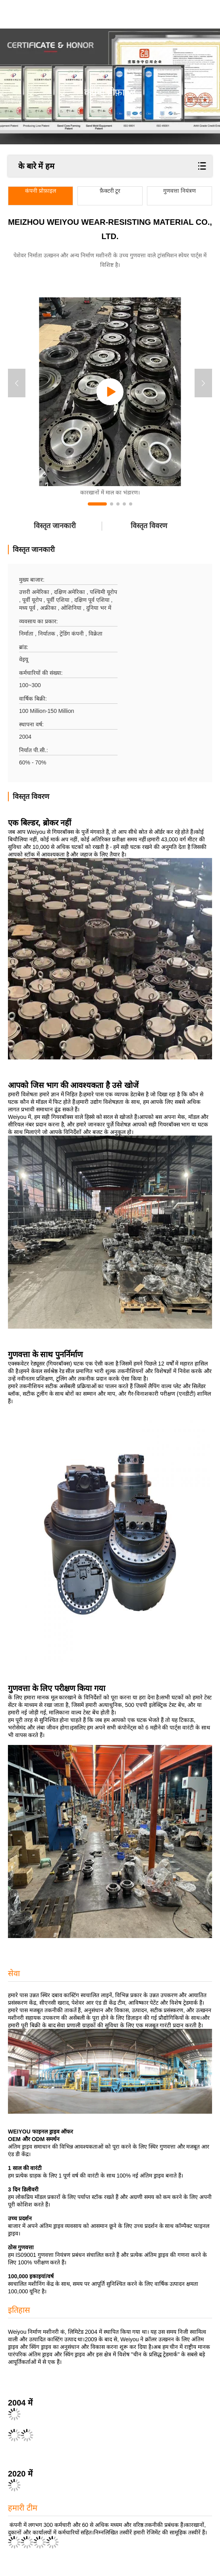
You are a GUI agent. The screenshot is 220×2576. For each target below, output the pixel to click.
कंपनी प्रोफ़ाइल (40, 191)
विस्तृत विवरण (149, 526)
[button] (97, 504)
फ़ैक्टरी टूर (110, 191)
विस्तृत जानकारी (55, 526)
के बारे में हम (36, 166)
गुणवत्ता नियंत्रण (179, 191)
